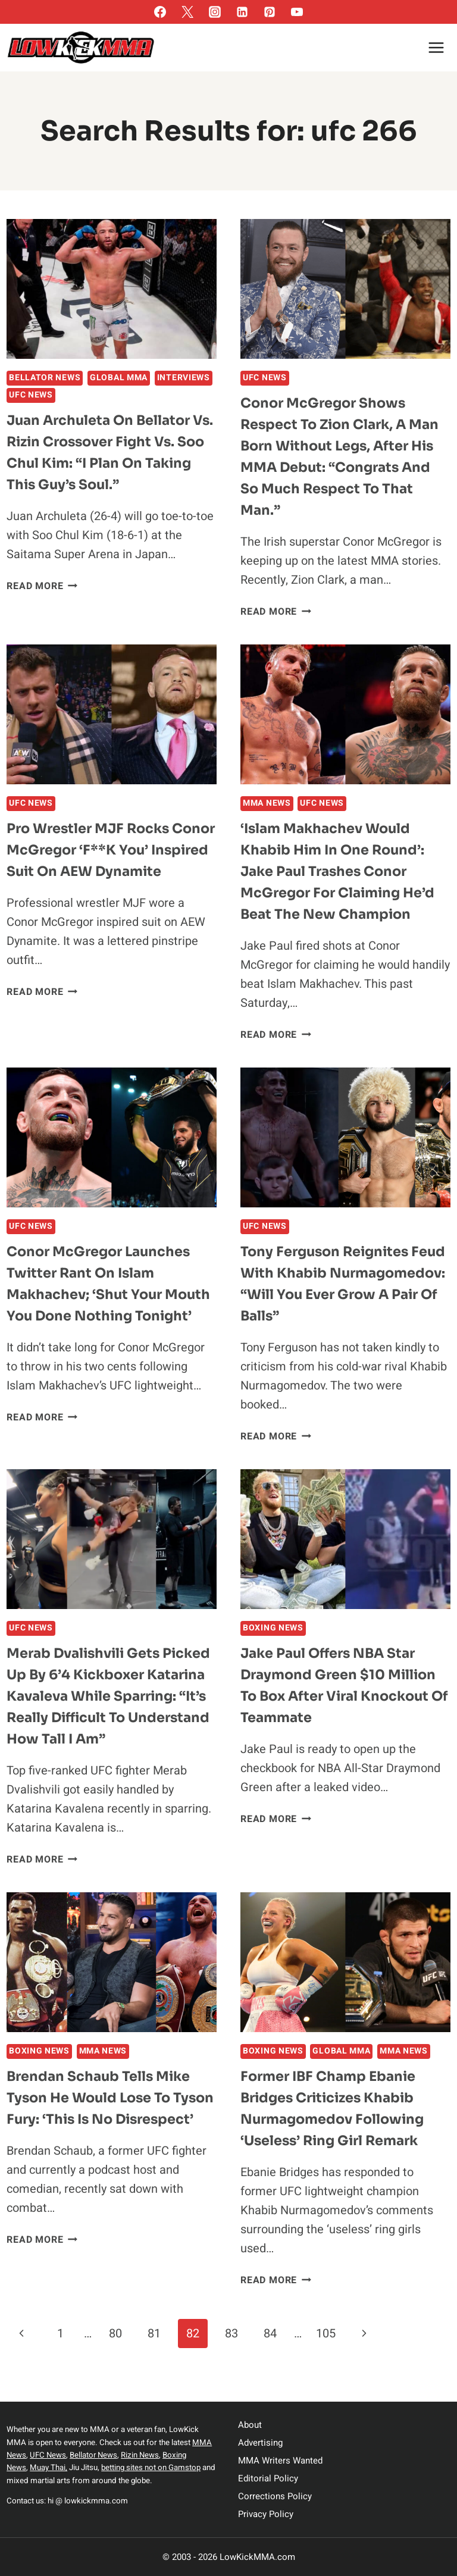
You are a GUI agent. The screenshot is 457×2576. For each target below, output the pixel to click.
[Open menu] (436, 47)
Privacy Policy (265, 2514)
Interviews (183, 377)
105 (326, 2357)
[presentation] (112, 289)
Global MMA (119, 377)
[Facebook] (160, 12)
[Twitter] (187, 12)
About (250, 2424)
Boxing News (273, 1630)
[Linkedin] (242, 12)
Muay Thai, (49, 2468)
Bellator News (44, 377)
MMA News (267, 803)
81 (154, 2357)
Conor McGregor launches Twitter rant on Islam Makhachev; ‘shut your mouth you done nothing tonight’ (104, 1294)
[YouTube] (297, 12)
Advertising (260, 2442)
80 (115, 2357)
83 (231, 2357)
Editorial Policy (268, 2478)
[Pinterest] (269, 12)
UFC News (31, 395)
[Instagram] (215, 12)
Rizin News (142, 2455)
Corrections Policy (275, 2496)
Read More (42, 586)
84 (270, 2357)
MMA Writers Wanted (280, 2460)
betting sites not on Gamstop (151, 2468)
